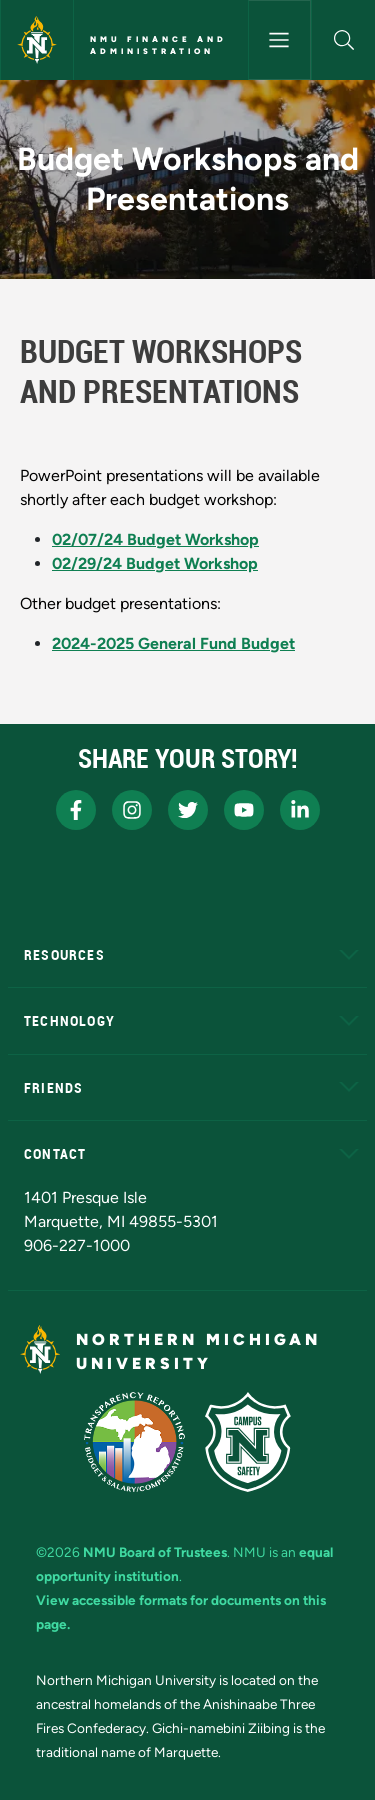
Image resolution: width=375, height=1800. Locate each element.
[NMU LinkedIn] (300, 810)
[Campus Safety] (248, 1442)
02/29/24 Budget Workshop (155, 563)
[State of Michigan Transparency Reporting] (134, 1442)
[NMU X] (188, 810)
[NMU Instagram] (132, 810)
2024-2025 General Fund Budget (173, 643)
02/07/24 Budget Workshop (155, 539)
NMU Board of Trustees (155, 1552)
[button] (343, 40)
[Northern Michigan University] (37, 40)
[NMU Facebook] (76, 810)
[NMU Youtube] (244, 810)
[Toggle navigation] (280, 40)
